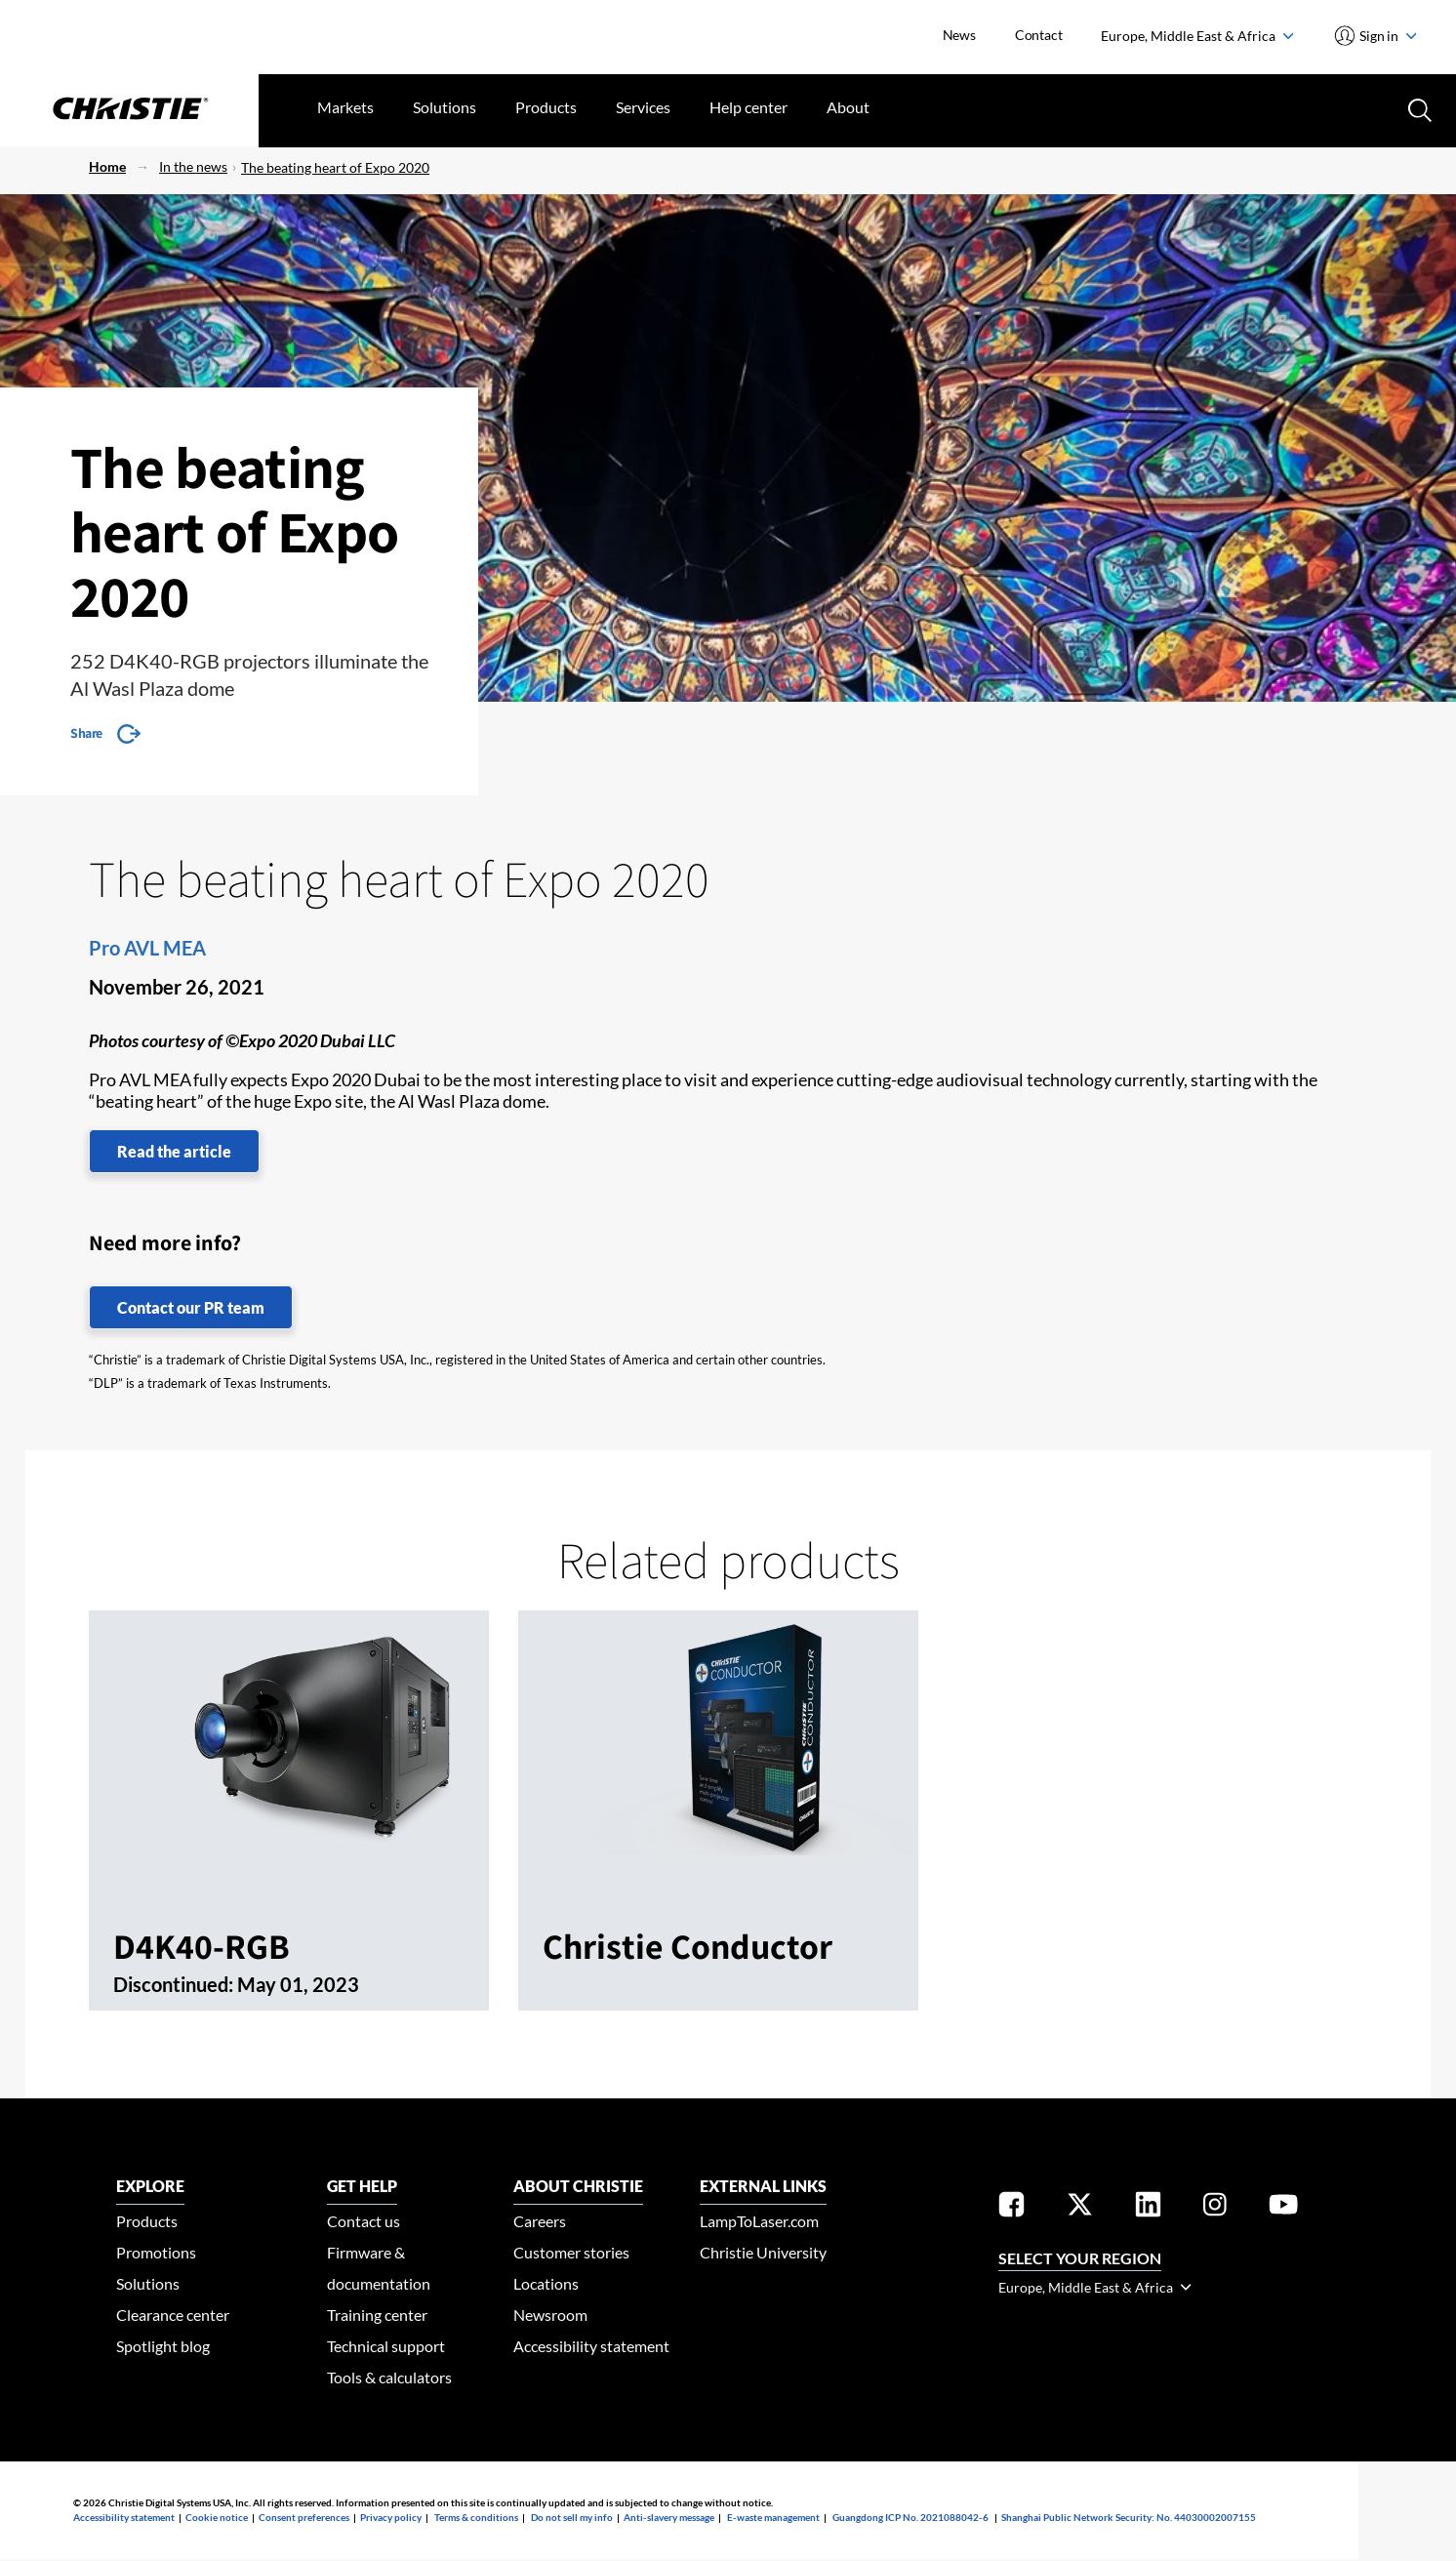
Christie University (763, 2252)
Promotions (156, 2252)
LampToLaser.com (759, 2221)
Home (107, 166)
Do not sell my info (572, 2517)
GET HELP (362, 2185)
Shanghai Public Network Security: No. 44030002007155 (1128, 2517)
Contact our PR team (190, 1307)
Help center (748, 107)
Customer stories (571, 2252)
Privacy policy (391, 2517)
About (848, 107)
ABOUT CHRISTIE (578, 2185)
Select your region (1079, 2258)
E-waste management (773, 2517)
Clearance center (172, 2314)
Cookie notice (216, 2517)
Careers (539, 2221)
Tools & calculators (389, 2377)
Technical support (386, 2346)
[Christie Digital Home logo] (129, 110)
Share (86, 733)
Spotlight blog (163, 2346)
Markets (345, 107)
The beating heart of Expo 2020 (335, 167)
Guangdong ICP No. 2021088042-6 (910, 2517)
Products (546, 107)
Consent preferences (304, 2517)
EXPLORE (150, 2185)
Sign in (1387, 35)
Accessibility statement (591, 2346)
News (959, 34)
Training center (377, 2314)
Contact (1039, 34)
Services (643, 107)
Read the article (174, 1151)
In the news (193, 166)
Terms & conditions (476, 2517)
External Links (763, 2185)
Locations (546, 2283)
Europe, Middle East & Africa (1197, 35)
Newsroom (550, 2314)
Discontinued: (175, 1984)
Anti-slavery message (669, 2517)
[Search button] (1418, 108)
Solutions (444, 107)
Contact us (363, 2221)
